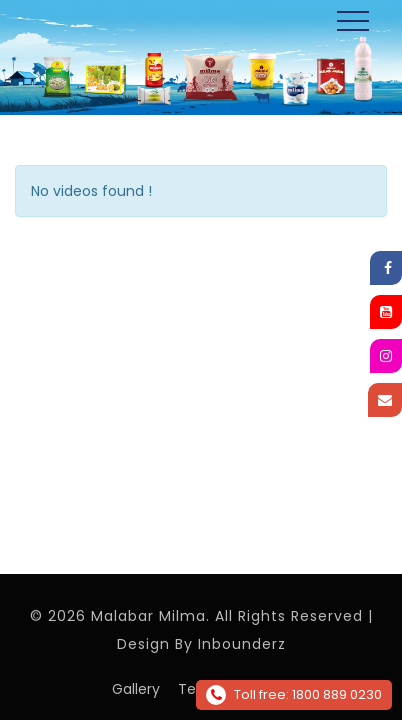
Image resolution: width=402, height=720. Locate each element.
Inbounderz (242, 644)
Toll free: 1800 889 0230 (294, 695)
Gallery (136, 689)
